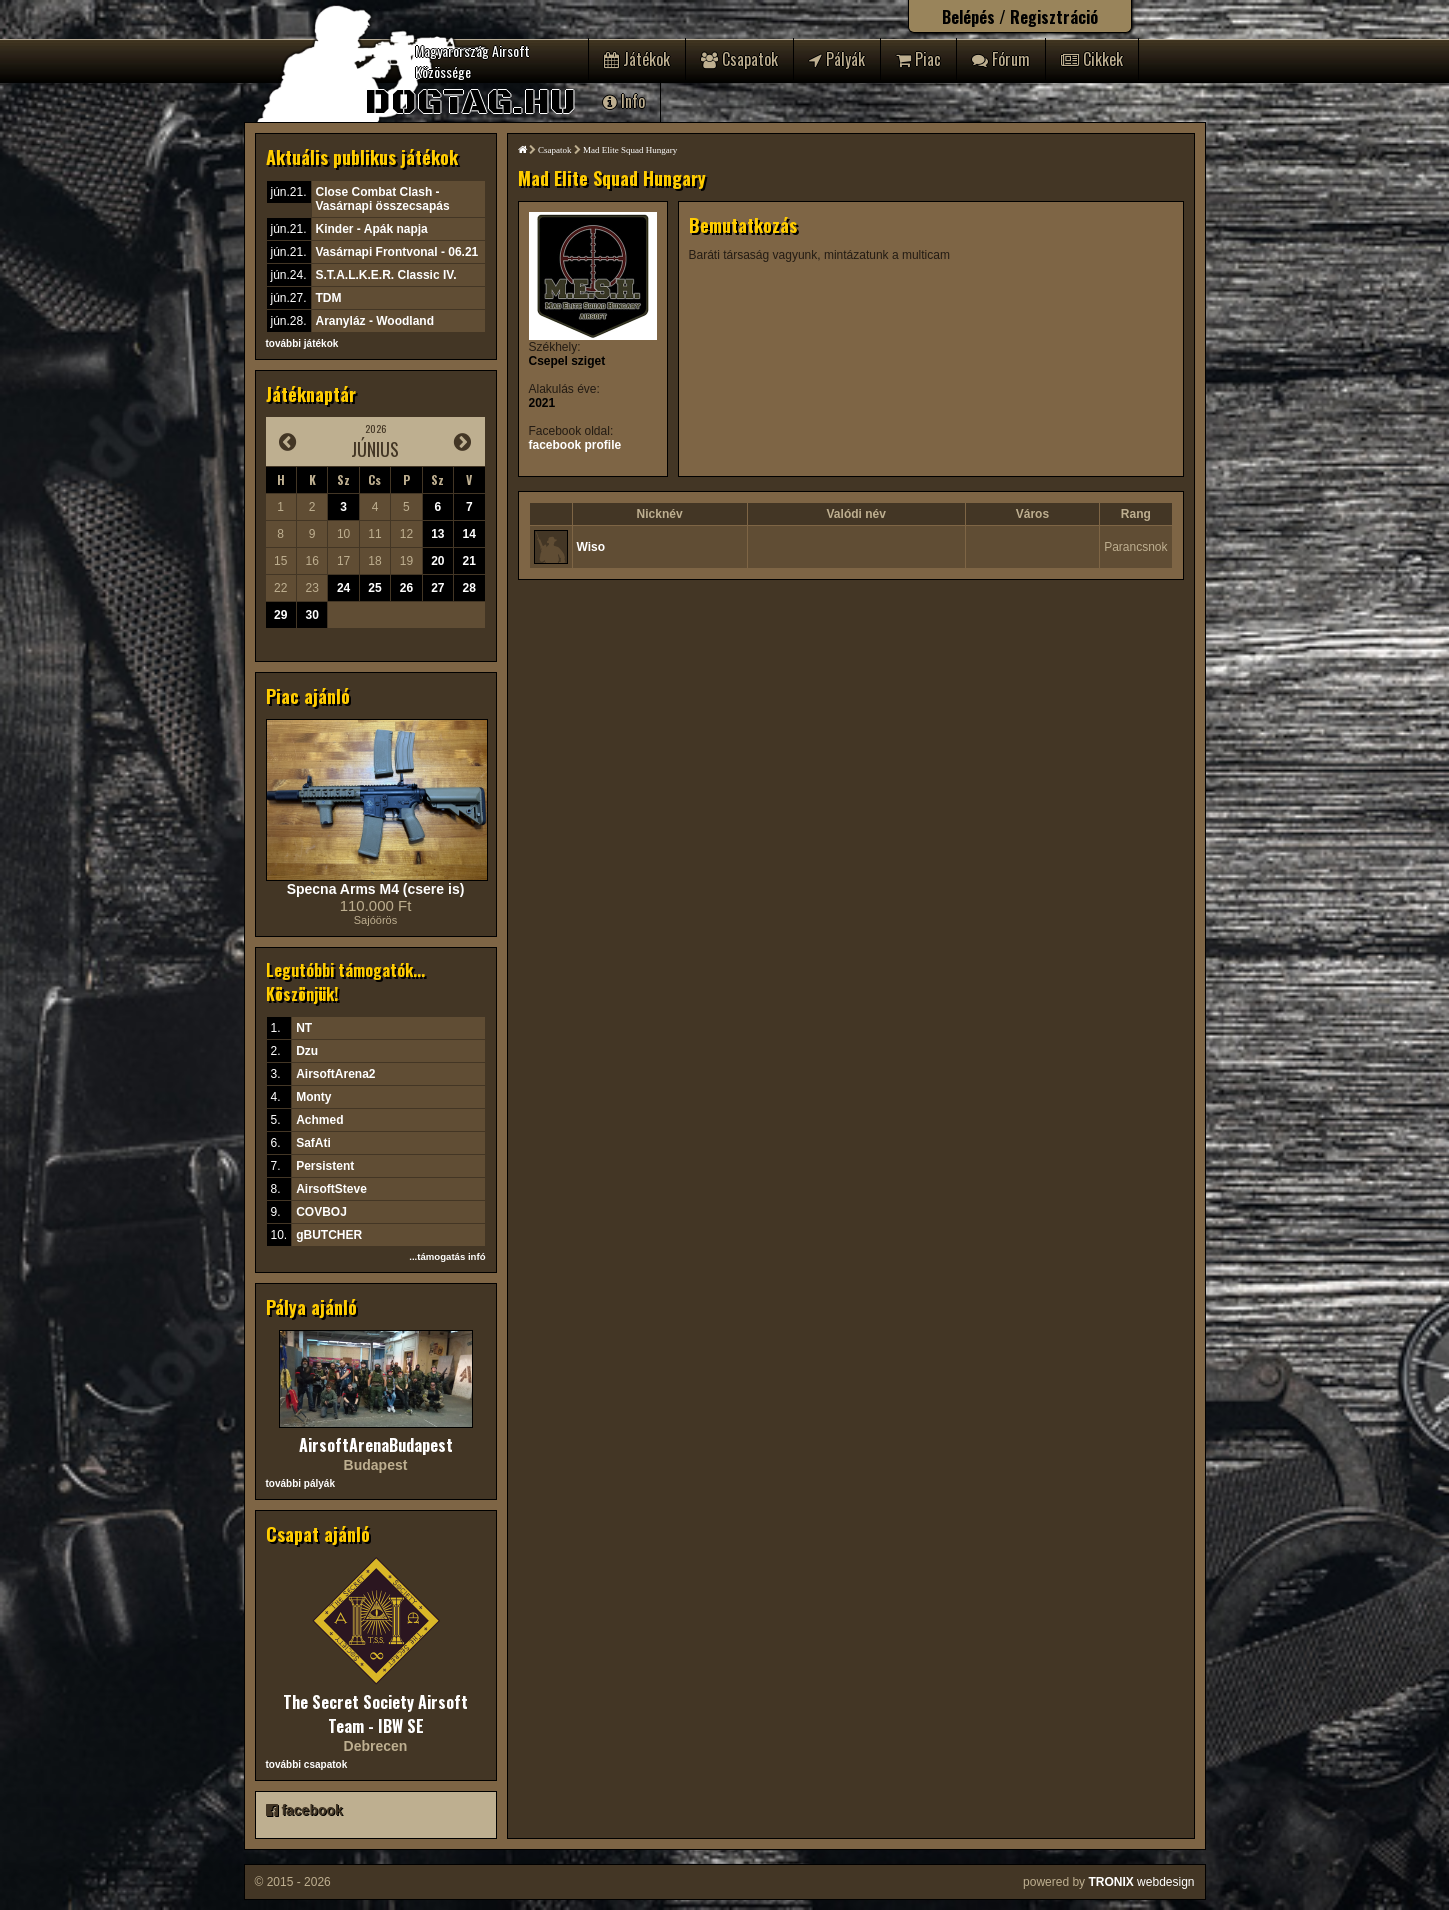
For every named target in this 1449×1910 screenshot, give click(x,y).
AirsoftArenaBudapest (376, 1445)
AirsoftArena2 (335, 1074)
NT (304, 1028)
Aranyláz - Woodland (375, 321)
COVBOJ (321, 1212)
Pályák (837, 59)
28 (469, 588)
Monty (313, 1097)
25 (374, 588)
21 (469, 561)
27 (437, 588)
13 (437, 534)
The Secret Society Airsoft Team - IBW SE (375, 1714)
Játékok (637, 59)
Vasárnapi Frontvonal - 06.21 (397, 252)
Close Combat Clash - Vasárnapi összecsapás (383, 199)
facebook (304, 1810)
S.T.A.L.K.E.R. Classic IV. (386, 275)
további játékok (302, 343)
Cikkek (1092, 59)
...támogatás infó (447, 1256)
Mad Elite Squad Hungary (630, 150)
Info (624, 101)
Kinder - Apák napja (372, 229)
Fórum (1001, 59)
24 (343, 588)
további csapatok (307, 1764)
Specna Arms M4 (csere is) (376, 889)
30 (311, 615)
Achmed (319, 1120)
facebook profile (575, 445)
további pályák (300, 1483)
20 (437, 561)
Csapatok (739, 59)
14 (469, 534)
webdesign (1141, 1882)
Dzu (307, 1051)
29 (280, 615)
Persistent (325, 1166)
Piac (918, 59)
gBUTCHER (329, 1235)
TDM (329, 298)
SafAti (313, 1143)
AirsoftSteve (331, 1189)
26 (406, 588)
